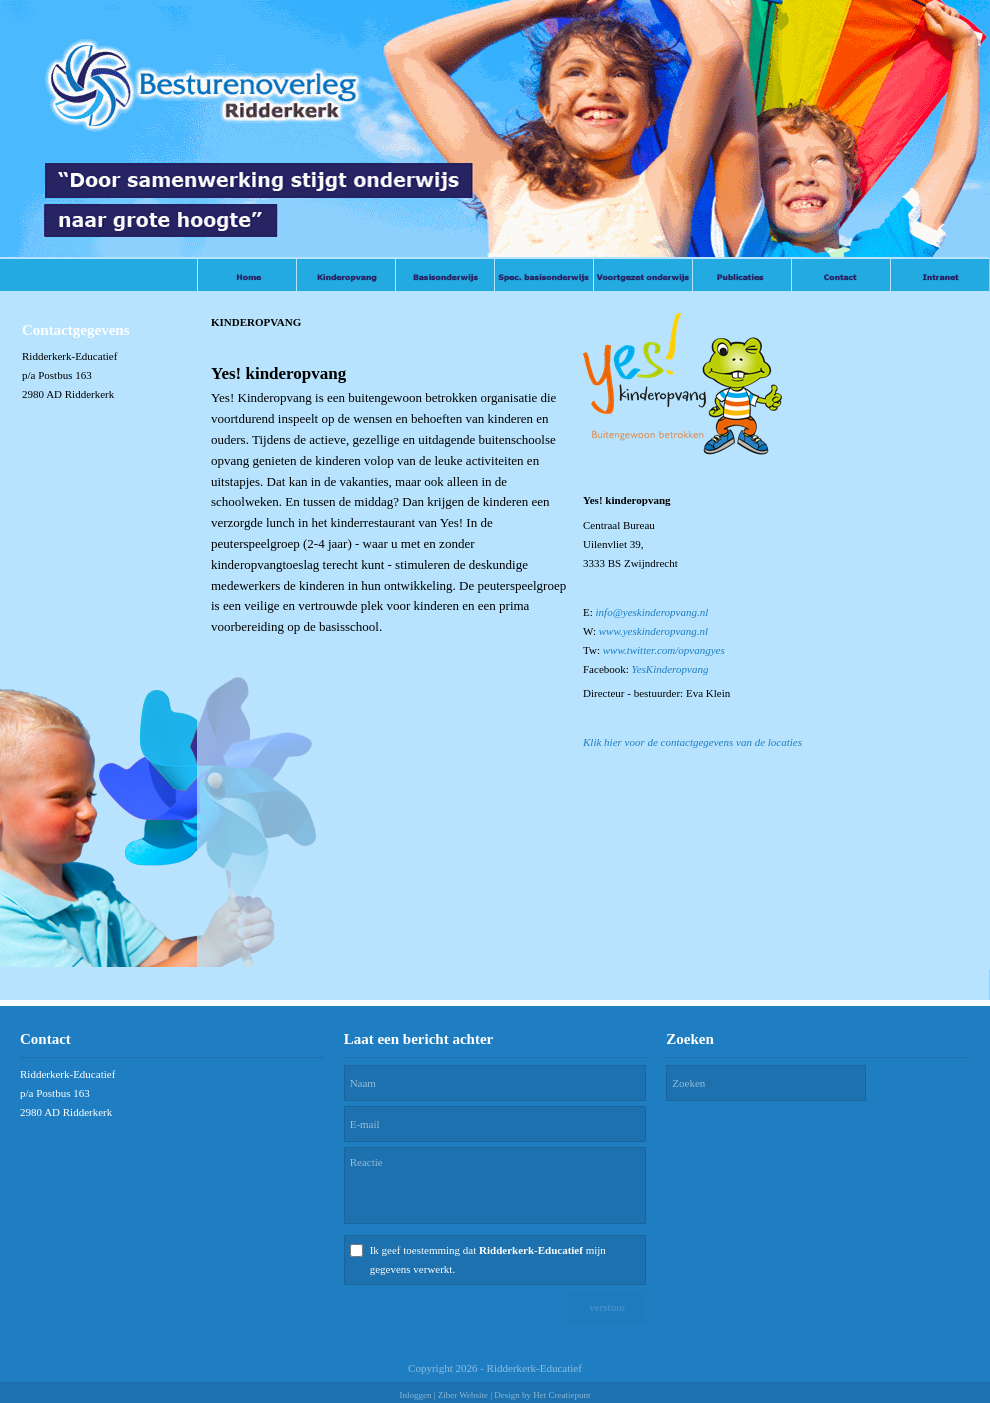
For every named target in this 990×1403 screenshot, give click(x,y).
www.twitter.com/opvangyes (664, 650)
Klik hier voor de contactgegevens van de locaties (692, 742)
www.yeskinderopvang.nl (653, 631)
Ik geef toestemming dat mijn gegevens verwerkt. (488, 1259)
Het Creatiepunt (561, 1395)
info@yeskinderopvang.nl (652, 612)
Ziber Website (463, 1395)
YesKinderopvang (670, 669)
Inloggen (415, 1395)
